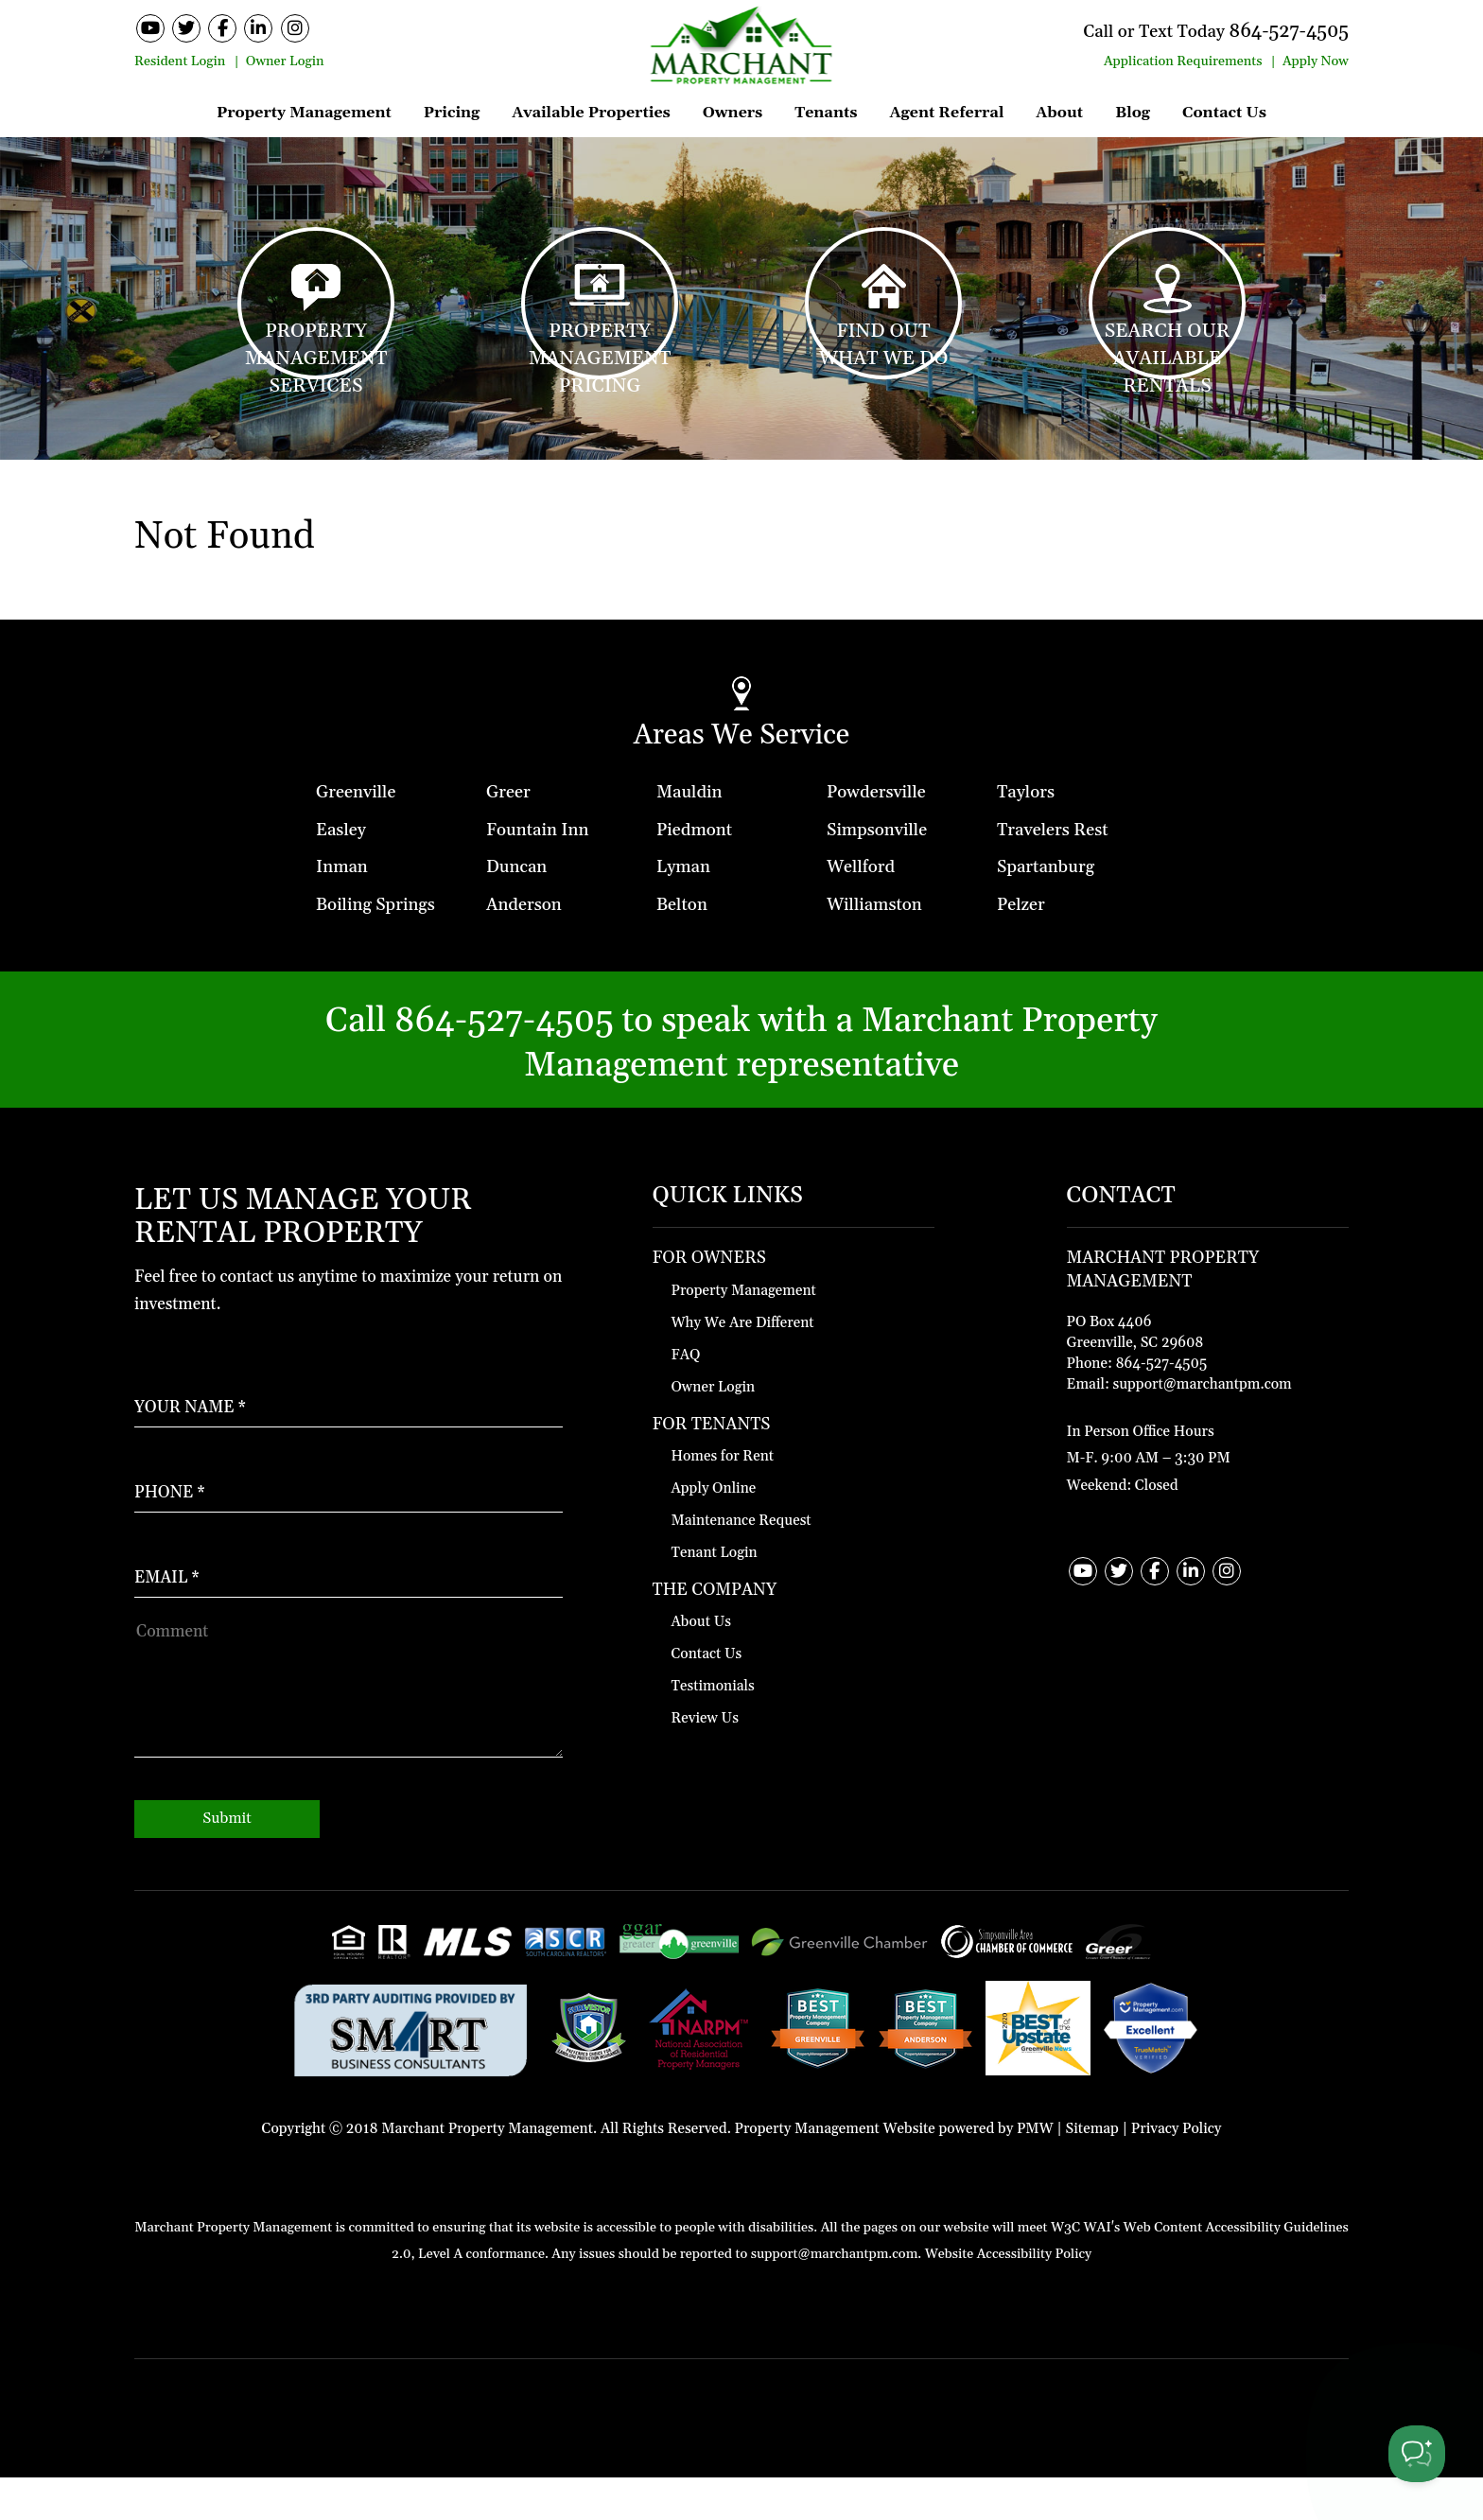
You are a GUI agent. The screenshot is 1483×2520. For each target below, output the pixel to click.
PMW (1035, 2170)
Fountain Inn (537, 872)
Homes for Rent (723, 1498)
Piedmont (694, 872)
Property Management (304, 112)
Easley (341, 872)
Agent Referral (946, 112)
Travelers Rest (1052, 872)
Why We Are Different (743, 1365)
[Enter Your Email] (348, 1601)
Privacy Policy (1176, 2170)
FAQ (686, 1397)
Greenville (355, 834)
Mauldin (689, 834)
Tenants (825, 112)
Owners (733, 112)
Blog (1132, 112)
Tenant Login (715, 1594)
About (1059, 112)
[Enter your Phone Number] (348, 1516)
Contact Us (1224, 112)
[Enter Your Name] (348, 1431)
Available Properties (591, 112)
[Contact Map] (1208, 1374)
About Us (701, 1664)
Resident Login (179, 61)
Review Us (705, 1761)
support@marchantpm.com (1201, 1426)
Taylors (1026, 834)
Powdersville (876, 834)
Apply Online (714, 1530)
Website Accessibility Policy (1008, 2296)
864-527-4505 (1269, 29)
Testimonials (713, 1729)
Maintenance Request (741, 1562)
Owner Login (285, 61)
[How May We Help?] (348, 1728)
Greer (508, 834)
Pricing (452, 112)
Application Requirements (1183, 61)
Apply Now (1315, 61)
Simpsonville (877, 872)
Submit (226, 1860)
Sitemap (1092, 2170)
